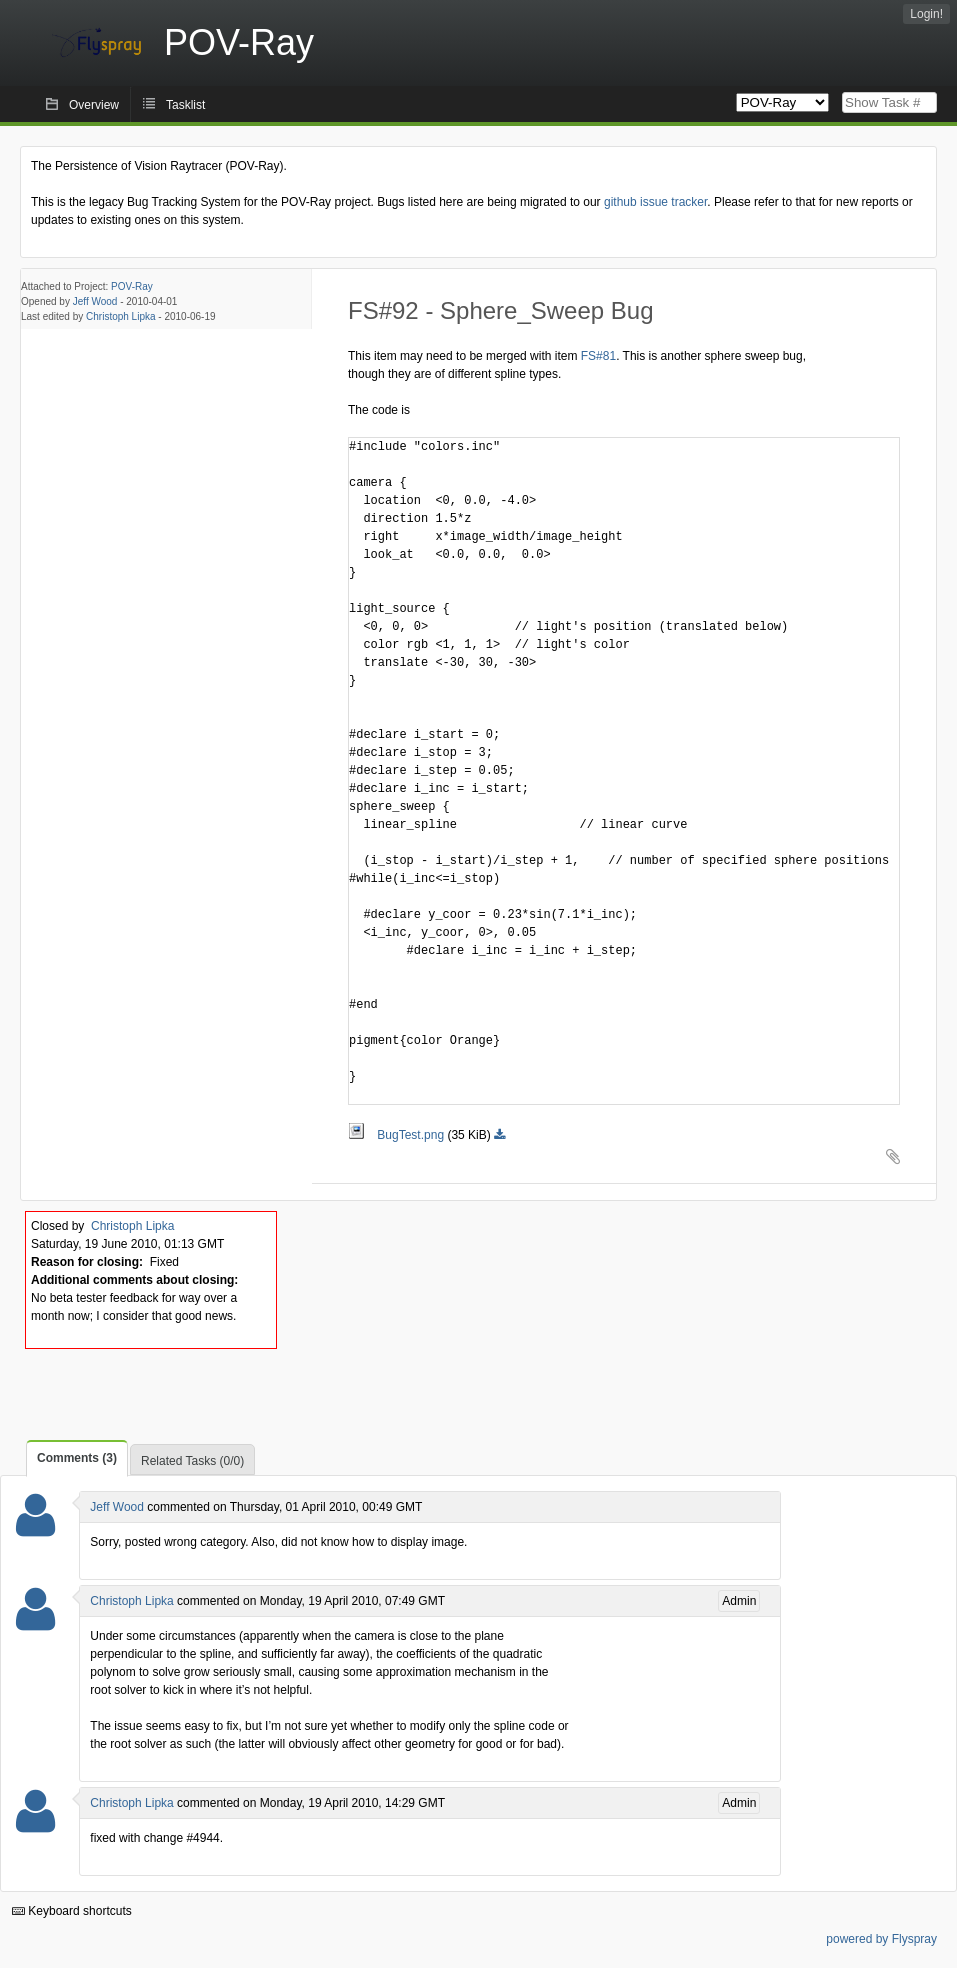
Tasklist (185, 105)
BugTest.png (397, 1135)
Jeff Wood (95, 301)
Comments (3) (77, 1458)
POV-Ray (132, 286)
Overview (94, 105)
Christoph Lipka (120, 316)
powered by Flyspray (881, 1939)
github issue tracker (655, 202)
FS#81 (598, 356)
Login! (926, 14)
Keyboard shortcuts (72, 1911)
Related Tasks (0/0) (192, 1461)
